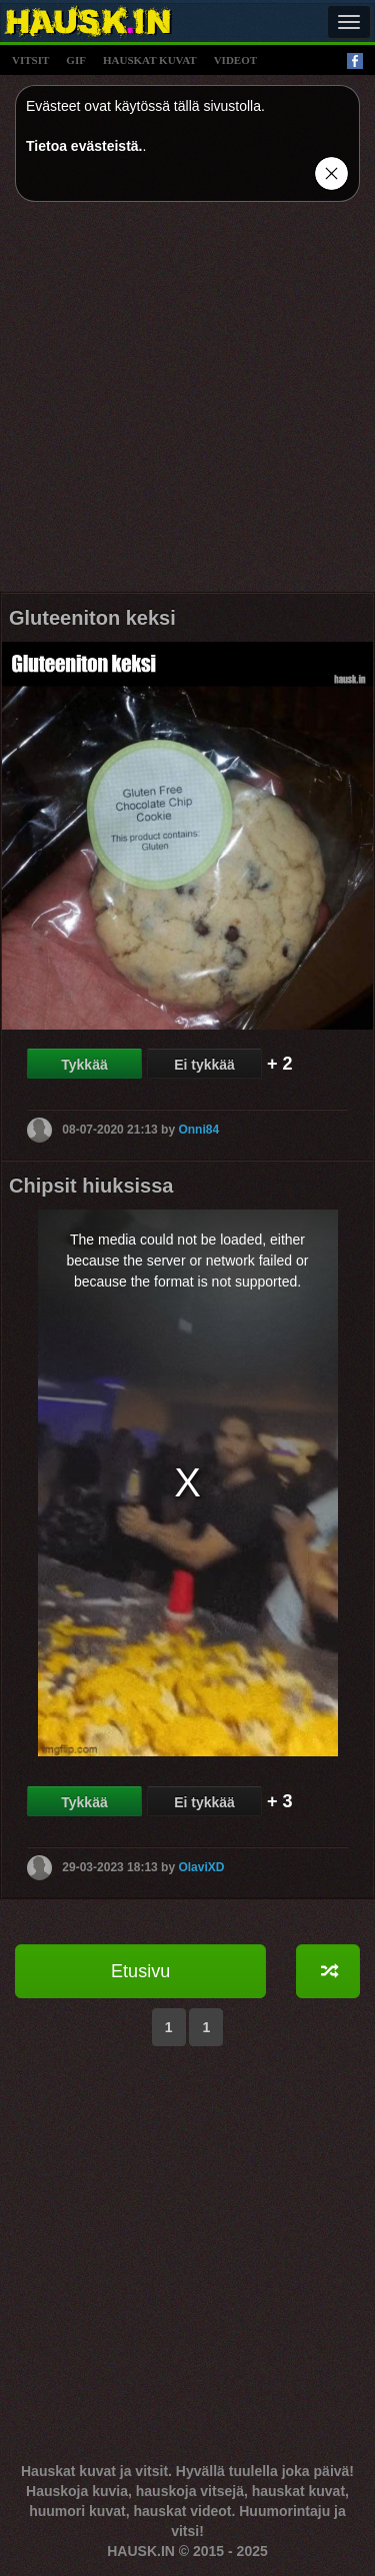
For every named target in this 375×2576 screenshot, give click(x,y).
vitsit (30, 60)
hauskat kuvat (150, 60)
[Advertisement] (187, 404)
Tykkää (84, 1065)
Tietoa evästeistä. (84, 146)
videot (235, 60)
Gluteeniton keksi (92, 618)
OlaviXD (201, 1866)
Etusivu (140, 1971)
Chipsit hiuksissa (91, 1186)
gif (76, 60)
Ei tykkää (204, 1065)
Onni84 (198, 1130)
